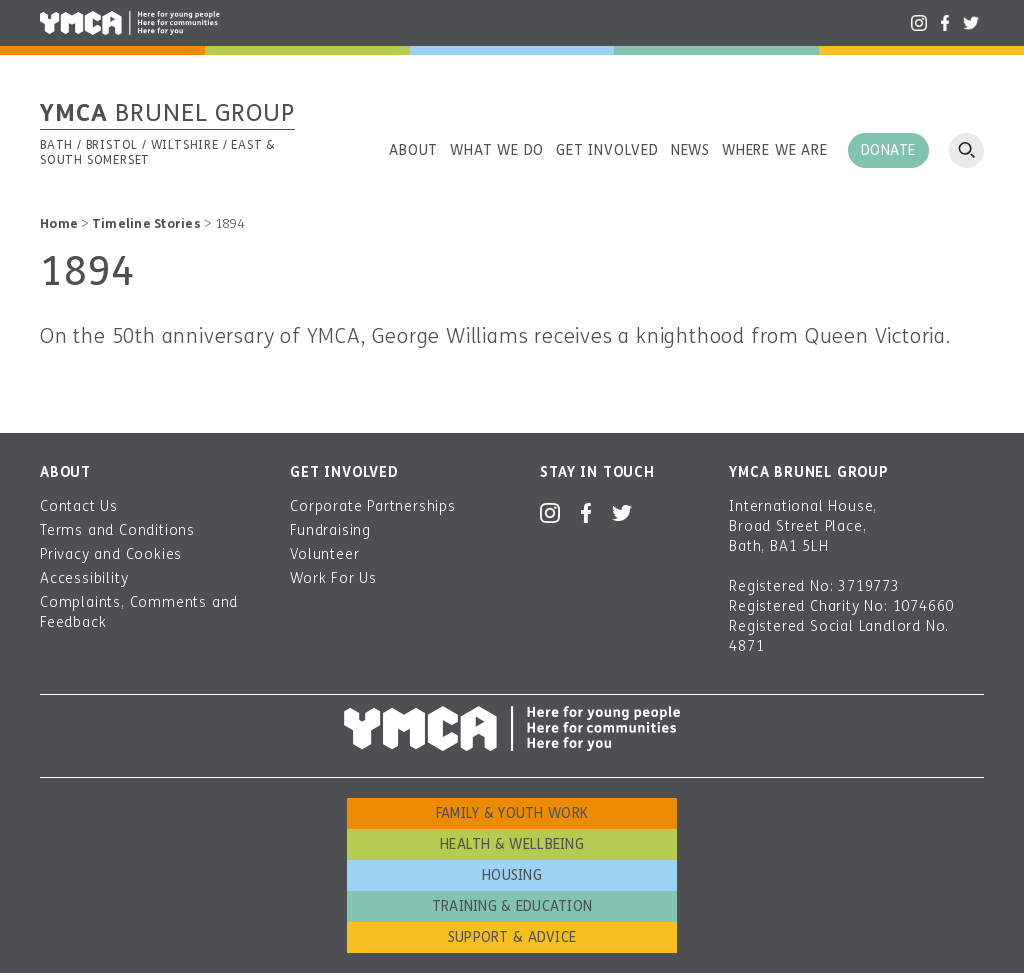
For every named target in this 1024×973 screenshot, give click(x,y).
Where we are (775, 150)
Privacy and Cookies (111, 554)
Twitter (971, 23)
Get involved (607, 150)
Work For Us (333, 578)
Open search (966, 150)
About (413, 150)
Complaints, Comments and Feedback (139, 612)
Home (59, 224)
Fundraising (330, 530)
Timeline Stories (146, 224)
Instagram (919, 23)
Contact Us (79, 506)
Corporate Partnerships (373, 506)
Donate (888, 150)
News (690, 150)
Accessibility (84, 578)
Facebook (945, 23)
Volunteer (324, 554)
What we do (497, 150)
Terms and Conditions (117, 530)
